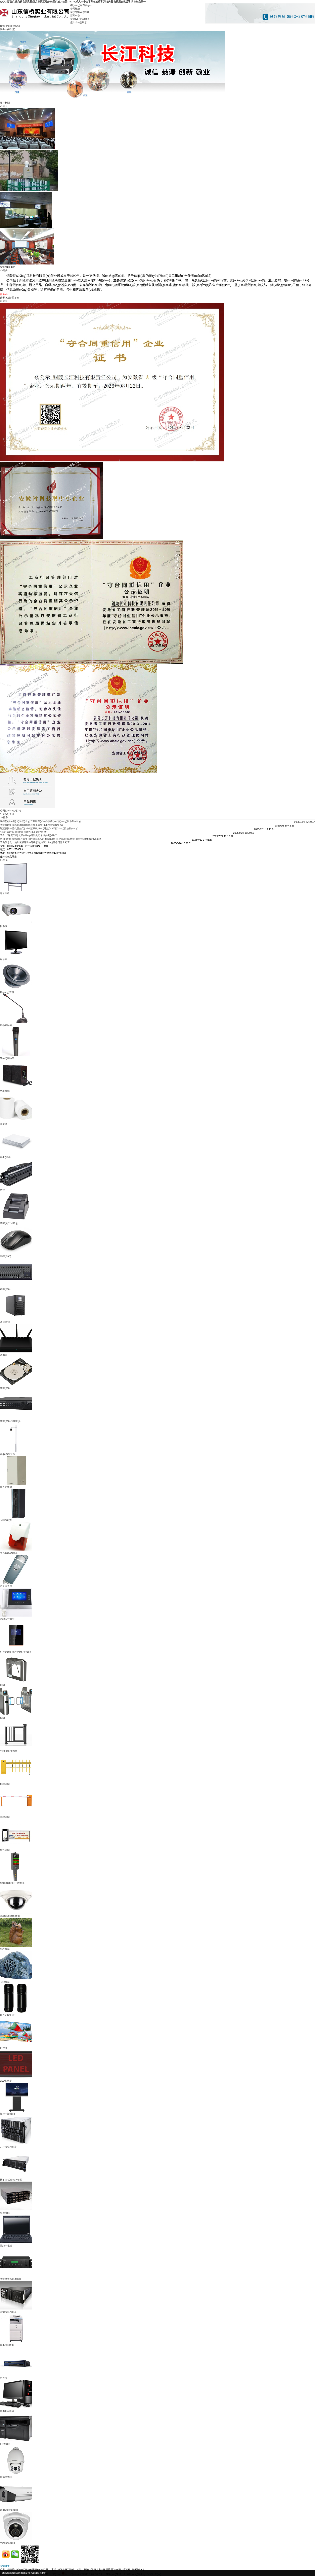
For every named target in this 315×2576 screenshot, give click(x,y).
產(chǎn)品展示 (78, 22)
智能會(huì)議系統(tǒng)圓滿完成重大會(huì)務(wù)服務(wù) (32, 824)
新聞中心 (75, 15)
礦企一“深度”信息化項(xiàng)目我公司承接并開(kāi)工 (28, 835)
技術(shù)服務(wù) (10, 26)
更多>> (4, 294)
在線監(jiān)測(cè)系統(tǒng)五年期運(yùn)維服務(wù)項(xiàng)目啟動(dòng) (40, 821)
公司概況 (75, 8)
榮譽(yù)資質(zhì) (79, 18)
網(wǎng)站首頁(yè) (81, 5)
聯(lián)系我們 (7, 29)
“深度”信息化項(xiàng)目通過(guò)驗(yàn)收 (23, 832)
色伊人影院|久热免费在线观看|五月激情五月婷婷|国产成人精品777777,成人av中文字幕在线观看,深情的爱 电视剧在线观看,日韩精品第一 (73, 1)
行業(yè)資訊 (7, 814)
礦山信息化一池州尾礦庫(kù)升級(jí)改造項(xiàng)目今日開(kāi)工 (35, 842)
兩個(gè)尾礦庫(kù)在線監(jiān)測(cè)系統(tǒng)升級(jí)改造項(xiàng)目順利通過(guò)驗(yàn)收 (50, 839)
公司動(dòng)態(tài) (10, 810)
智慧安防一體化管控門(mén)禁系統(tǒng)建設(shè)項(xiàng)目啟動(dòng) (39, 828)
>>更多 (4, 106)
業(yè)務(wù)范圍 (79, 12)
